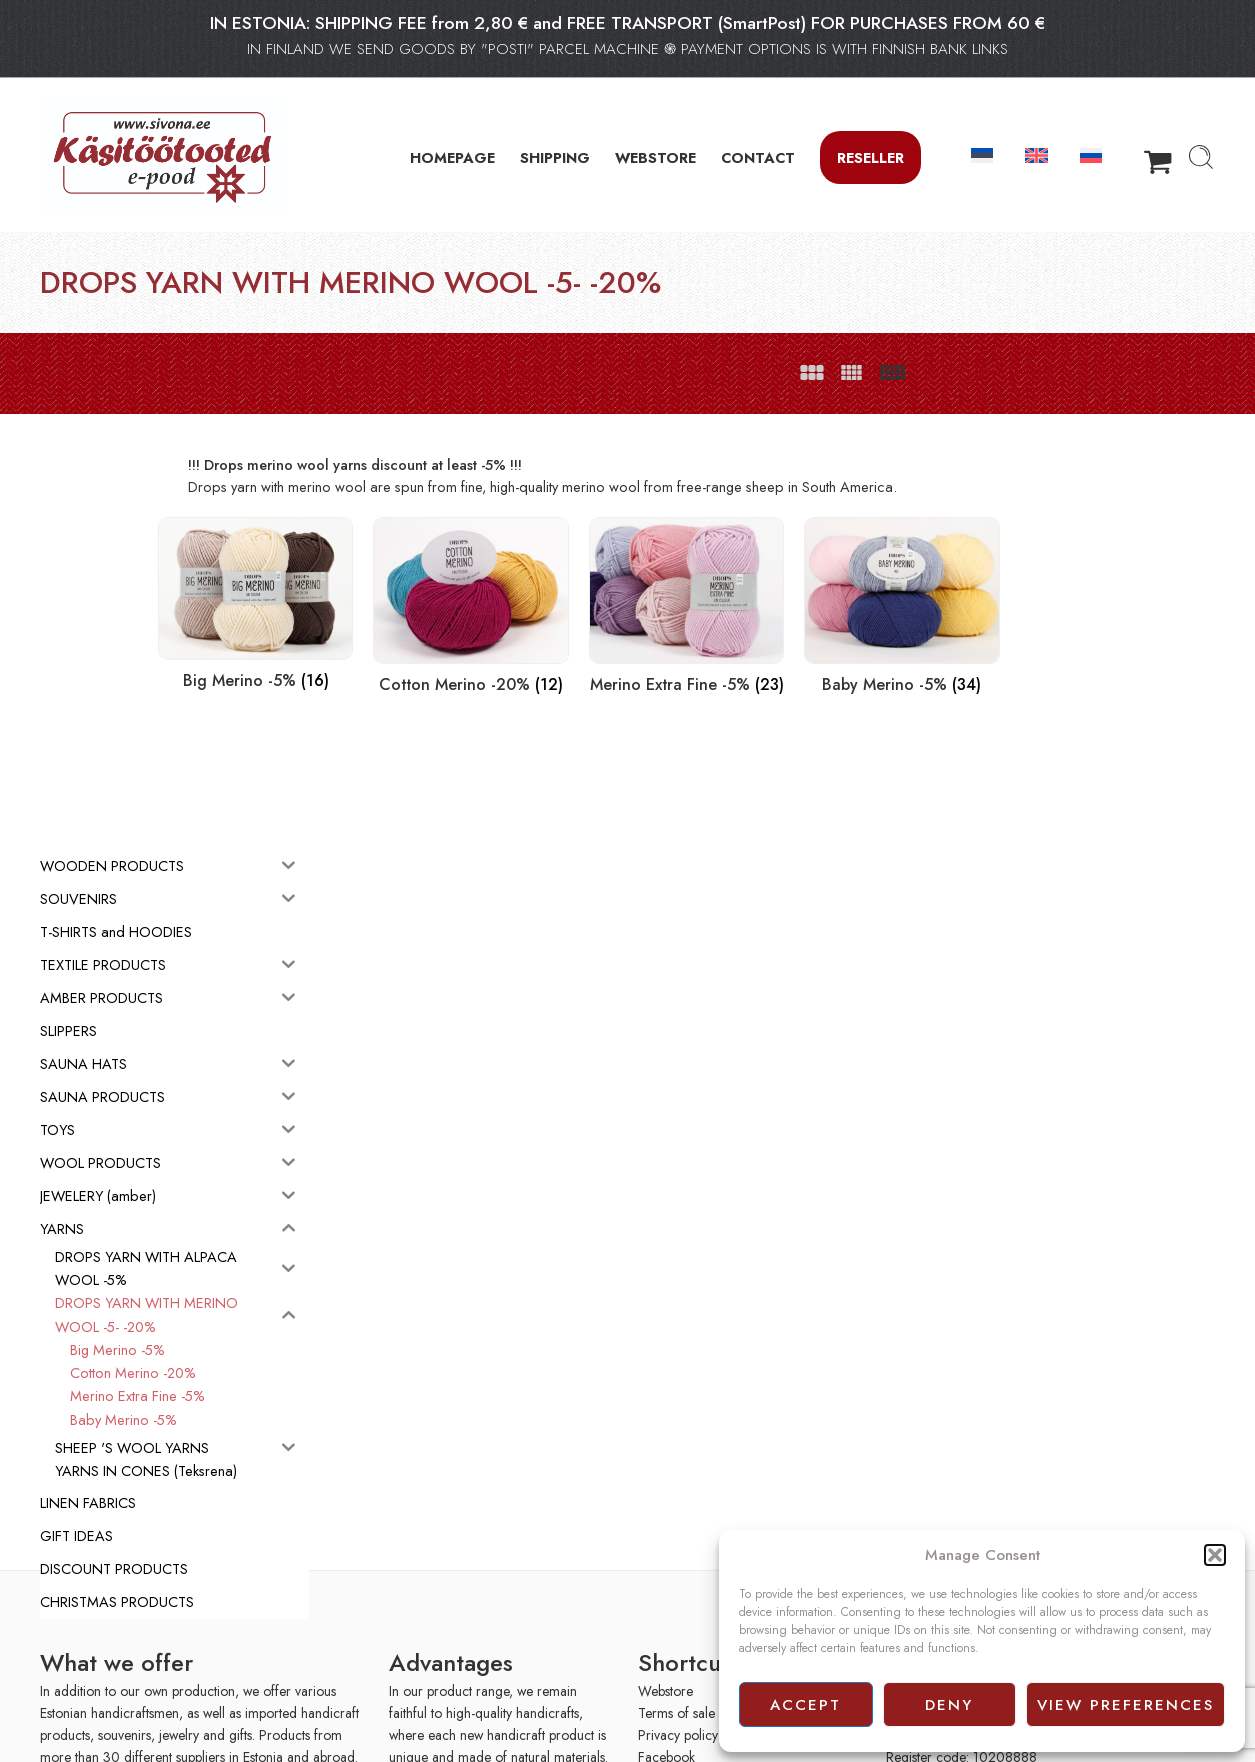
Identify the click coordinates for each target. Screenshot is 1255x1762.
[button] (1215, 1555)
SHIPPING (555, 157)
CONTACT (758, 157)
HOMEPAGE (452, 157)
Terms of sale (676, 1707)
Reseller (870, 157)
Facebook (666, 1752)
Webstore (665, 1685)
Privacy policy (678, 1730)
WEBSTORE (655, 157)
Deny (949, 1705)
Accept (805, 1705)
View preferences (1125, 1705)
